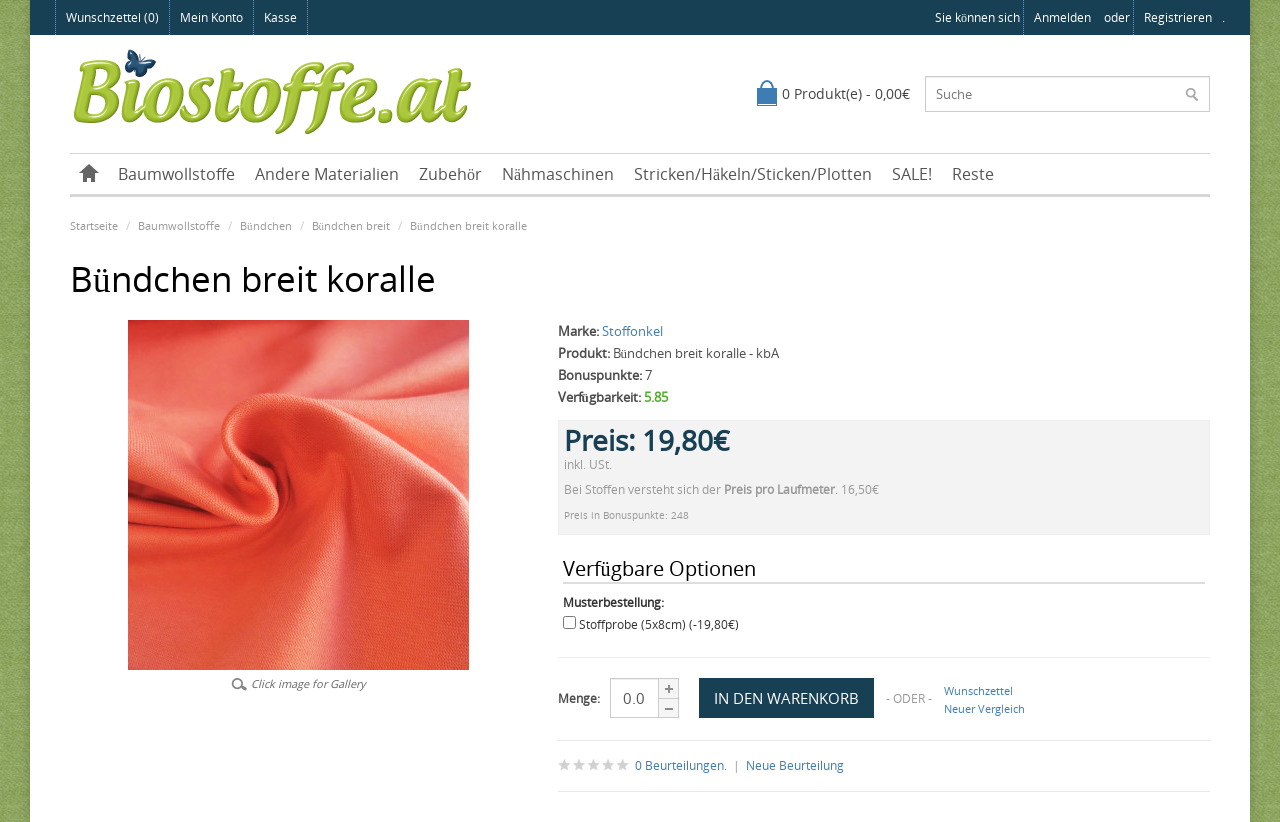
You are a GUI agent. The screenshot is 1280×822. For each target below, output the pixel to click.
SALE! (912, 174)
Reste (973, 174)
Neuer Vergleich (984, 708)
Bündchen (266, 225)
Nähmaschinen (558, 174)
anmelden (1062, 17)
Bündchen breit (351, 225)
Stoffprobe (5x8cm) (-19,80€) (659, 624)
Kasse (280, 17)
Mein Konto (211, 17)
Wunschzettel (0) (112, 17)
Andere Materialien (327, 174)
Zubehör (450, 174)
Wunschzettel (978, 690)
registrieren (1178, 17)
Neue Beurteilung (795, 765)
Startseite (94, 225)
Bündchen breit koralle (468, 225)
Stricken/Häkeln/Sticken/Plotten (753, 174)
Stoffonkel (632, 331)
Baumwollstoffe (176, 174)
